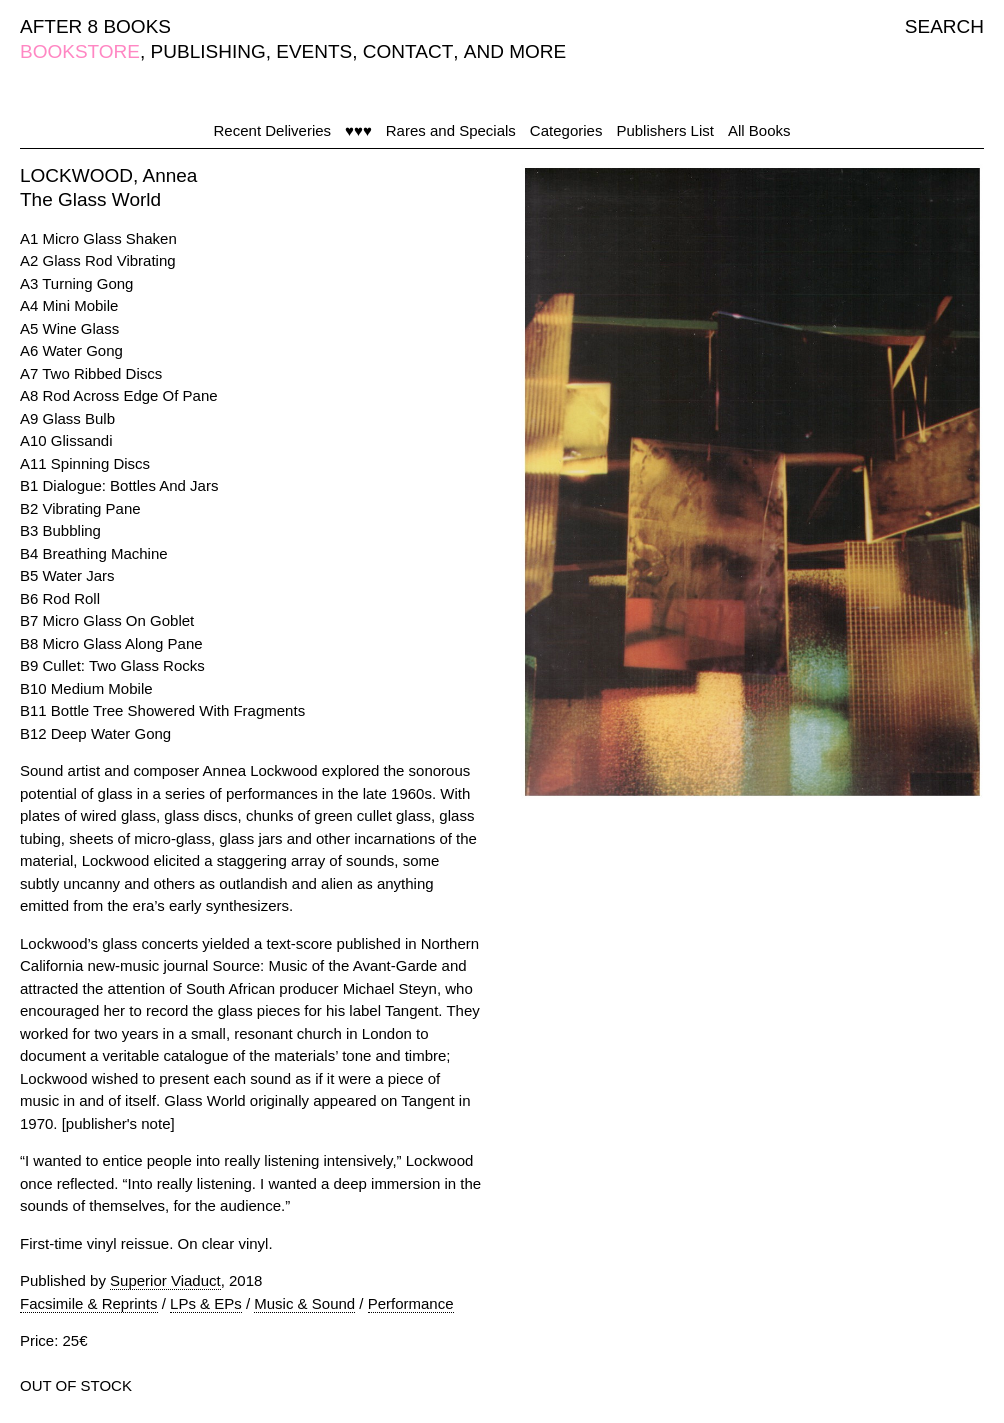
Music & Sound (304, 1303)
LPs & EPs (206, 1303)
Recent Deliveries (273, 130)
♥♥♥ (358, 130)
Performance (411, 1303)
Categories (566, 130)
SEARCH (944, 26)
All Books (759, 130)
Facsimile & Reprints (89, 1303)
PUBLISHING (208, 51)
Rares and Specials (451, 130)
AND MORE (515, 51)
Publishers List (665, 130)
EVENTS (314, 51)
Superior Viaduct (165, 1280)
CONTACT (408, 51)
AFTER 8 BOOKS (95, 26)
